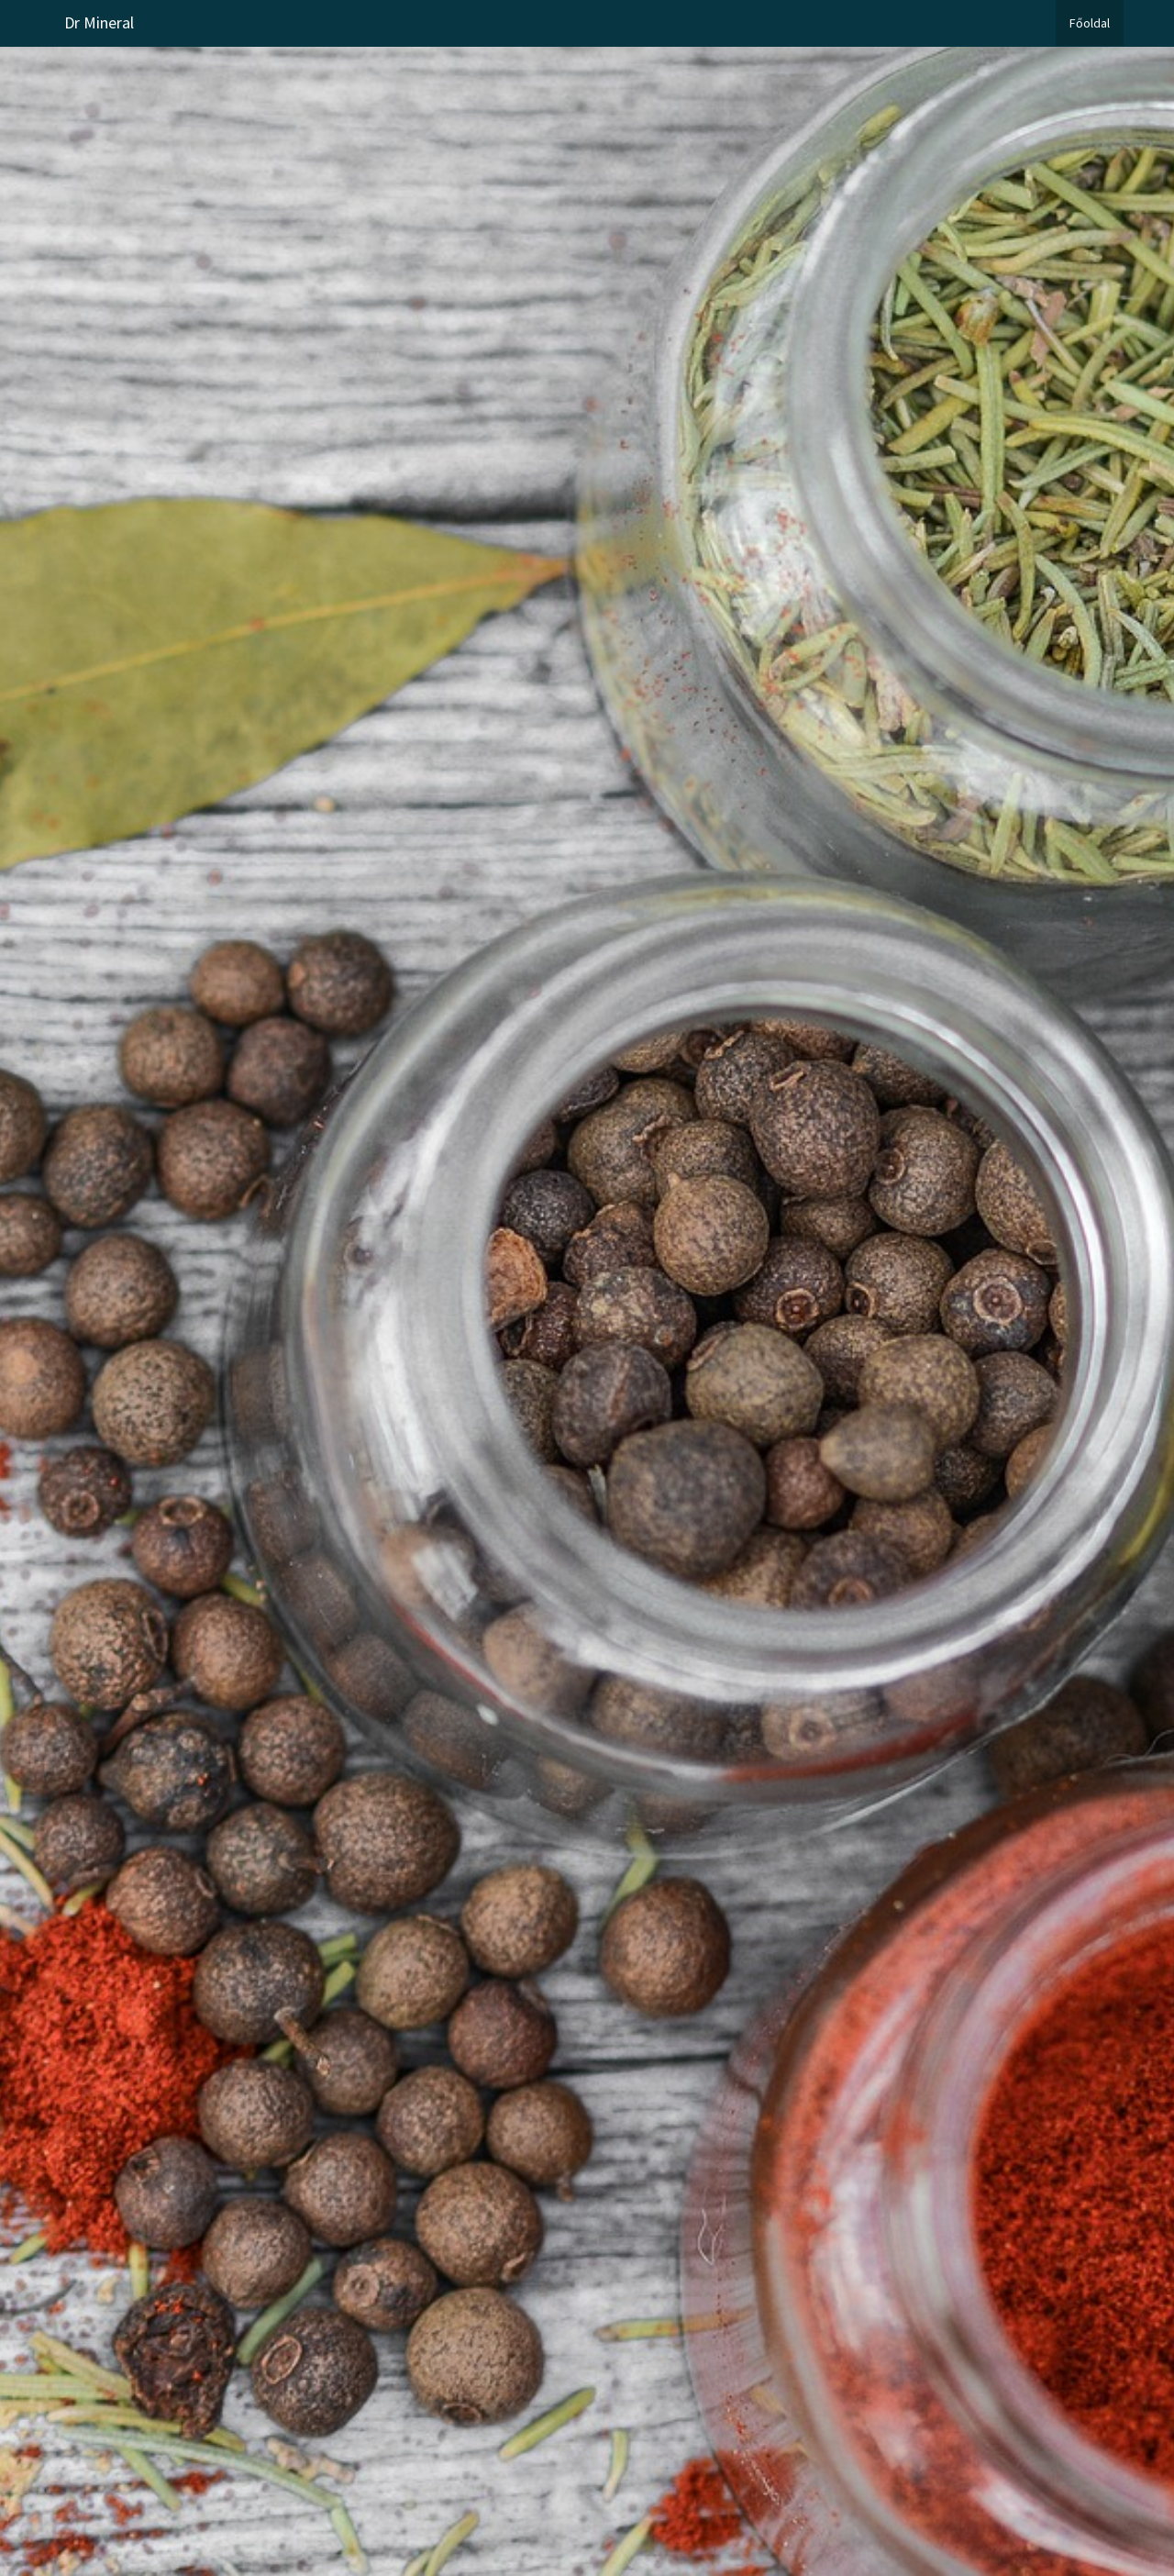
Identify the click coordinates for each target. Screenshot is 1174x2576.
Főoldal (1089, 23)
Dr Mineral (99, 22)
